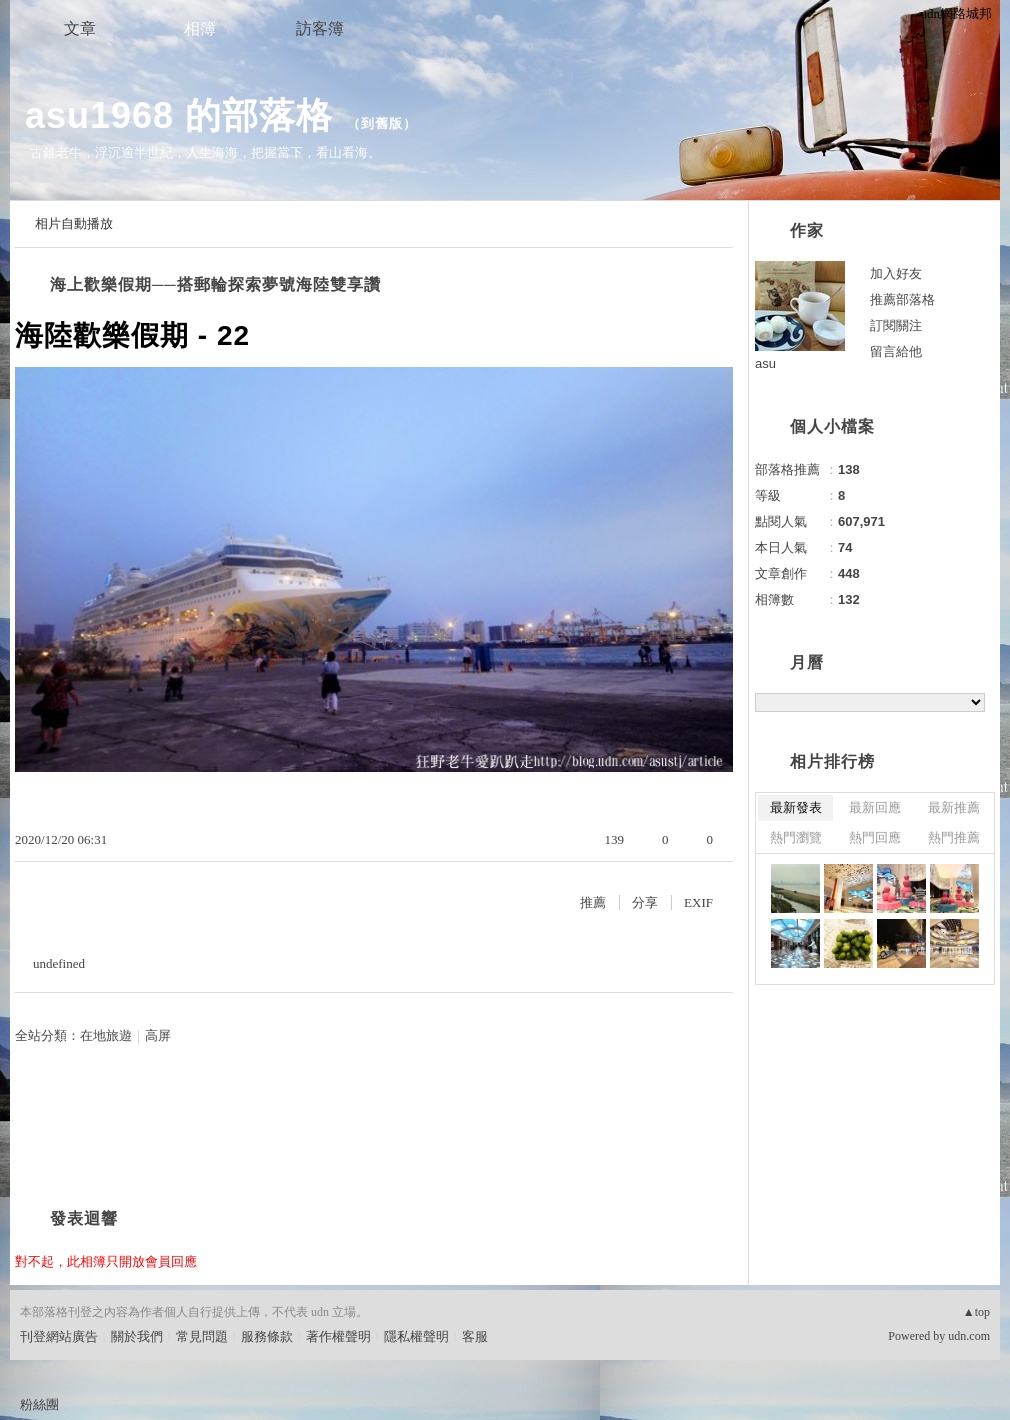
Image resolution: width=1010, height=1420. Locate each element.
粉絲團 (39, 1404)
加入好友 (896, 273)
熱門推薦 (954, 837)
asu (765, 363)
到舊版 (382, 123)
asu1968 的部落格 (179, 115)
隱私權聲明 (416, 1336)
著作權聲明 (338, 1336)
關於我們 (137, 1336)
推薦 (593, 902)
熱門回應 (875, 837)
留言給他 (896, 351)
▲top (976, 1312)
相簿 (200, 28)
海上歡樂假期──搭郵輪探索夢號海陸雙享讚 (215, 284)
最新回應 (875, 807)
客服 (475, 1336)
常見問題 (202, 1336)
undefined (59, 963)
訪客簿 (320, 28)
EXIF (698, 902)
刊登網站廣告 (59, 1336)
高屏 (158, 1035)
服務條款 (267, 1336)
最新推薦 (954, 807)
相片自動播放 (74, 223)
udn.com (969, 1336)
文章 (80, 28)
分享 (645, 902)
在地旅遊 (106, 1035)
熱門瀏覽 (796, 837)
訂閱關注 (896, 325)
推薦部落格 (902, 299)
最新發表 (796, 807)
